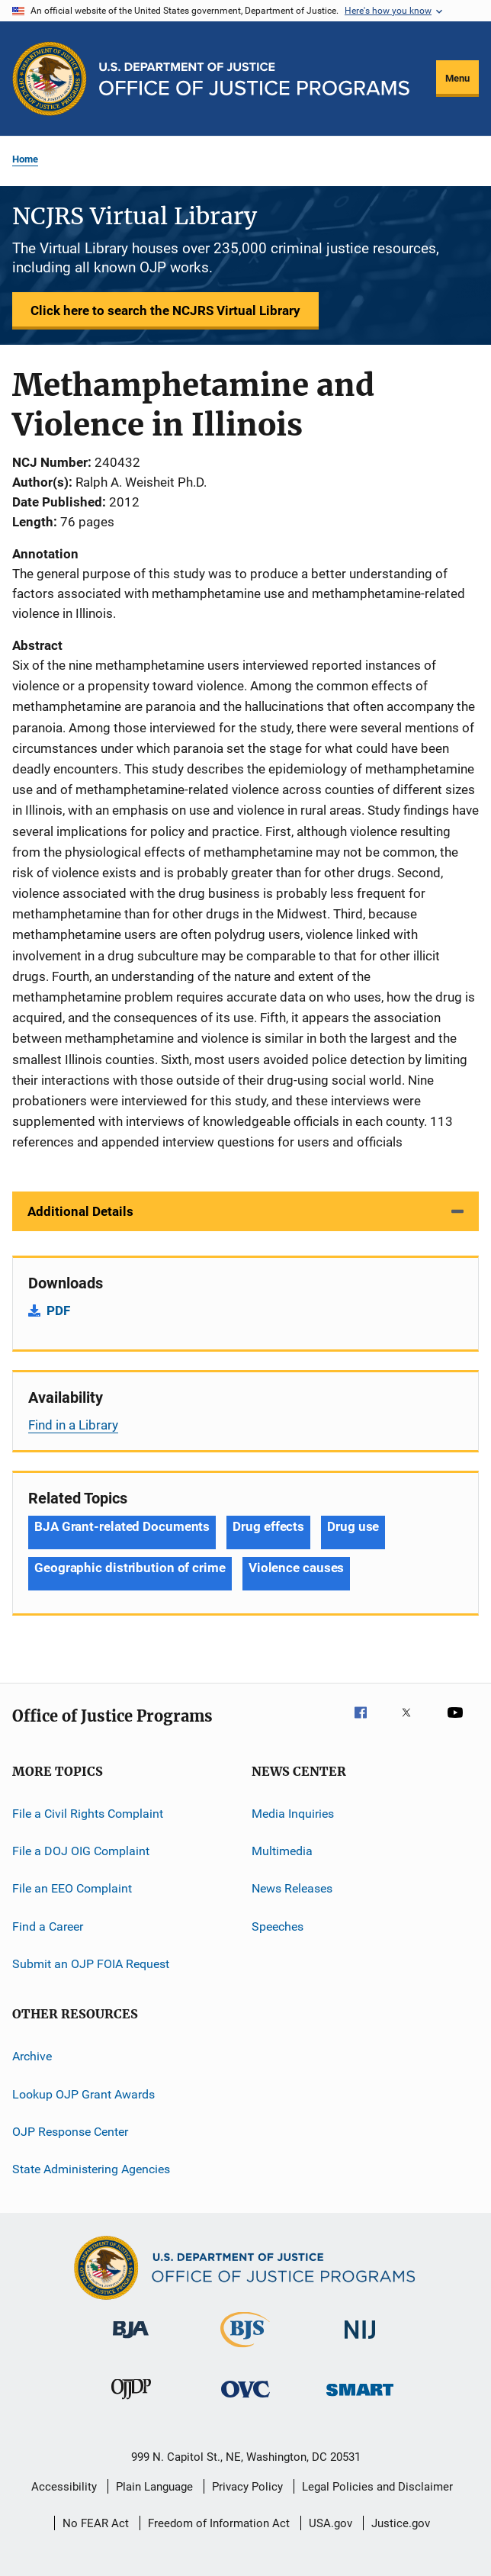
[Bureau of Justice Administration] (131, 2341)
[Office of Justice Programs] (49, 78)
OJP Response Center (70, 2131)
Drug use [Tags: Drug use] (353, 1526)
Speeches (277, 1925)
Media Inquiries (293, 1813)
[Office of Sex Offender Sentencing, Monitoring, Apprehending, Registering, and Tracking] (359, 2398)
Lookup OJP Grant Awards (83, 2093)
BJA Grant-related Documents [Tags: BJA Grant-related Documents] (122, 1526)
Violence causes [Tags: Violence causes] (297, 1567)
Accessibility (64, 2487)
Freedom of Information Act (219, 2523)
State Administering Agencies (91, 2169)
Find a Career (47, 1925)
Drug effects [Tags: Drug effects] (268, 1526)
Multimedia (282, 1851)
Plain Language (154, 2487)
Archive (32, 2056)
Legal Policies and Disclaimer (377, 2487)
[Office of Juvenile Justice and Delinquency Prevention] (131, 2402)
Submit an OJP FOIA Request (90, 1964)
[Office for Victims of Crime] (245, 2400)
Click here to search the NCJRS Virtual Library (165, 310)
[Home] (254, 79)
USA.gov (330, 2523)
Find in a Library (73, 1425)
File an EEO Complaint (72, 1888)
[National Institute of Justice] (360, 2341)
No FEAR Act (96, 2523)
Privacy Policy (247, 2487)
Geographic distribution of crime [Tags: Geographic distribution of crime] (130, 1567)
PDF (58, 1310)
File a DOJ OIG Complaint (80, 1851)
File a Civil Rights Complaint (87, 1813)
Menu (457, 78)
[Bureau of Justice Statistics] (245, 2350)
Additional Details (80, 1211)
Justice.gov (400, 2523)
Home (25, 159)
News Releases (292, 1888)
